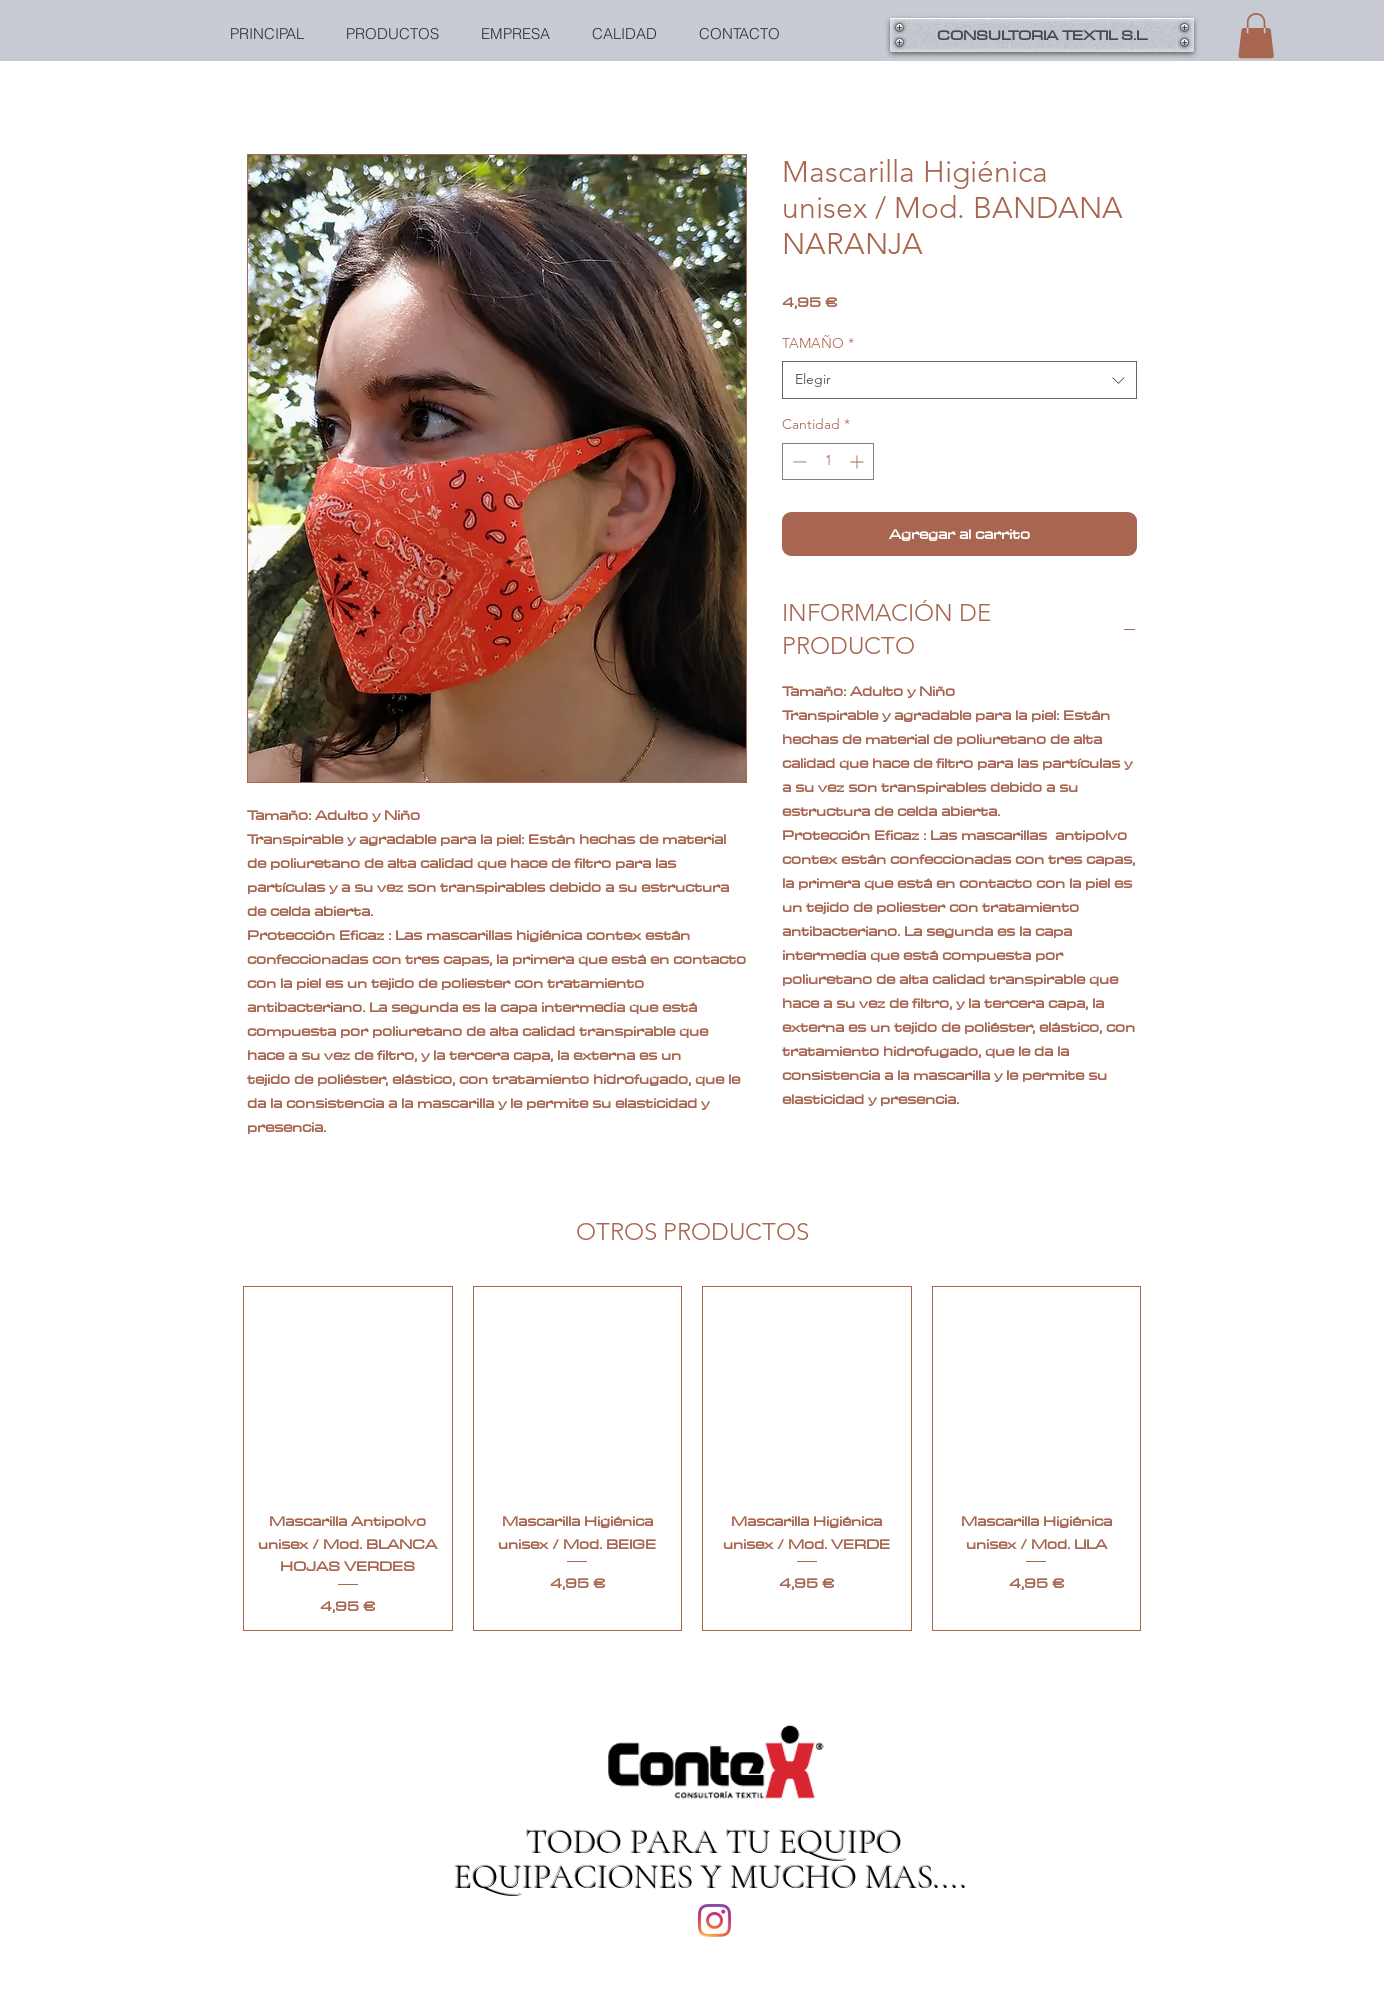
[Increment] (858, 461)
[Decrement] (797, 461)
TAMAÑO (818, 343)
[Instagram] (714, 1920)
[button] (1256, 35)
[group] (692, 1458)
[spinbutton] (828, 461)
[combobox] (959, 380)
